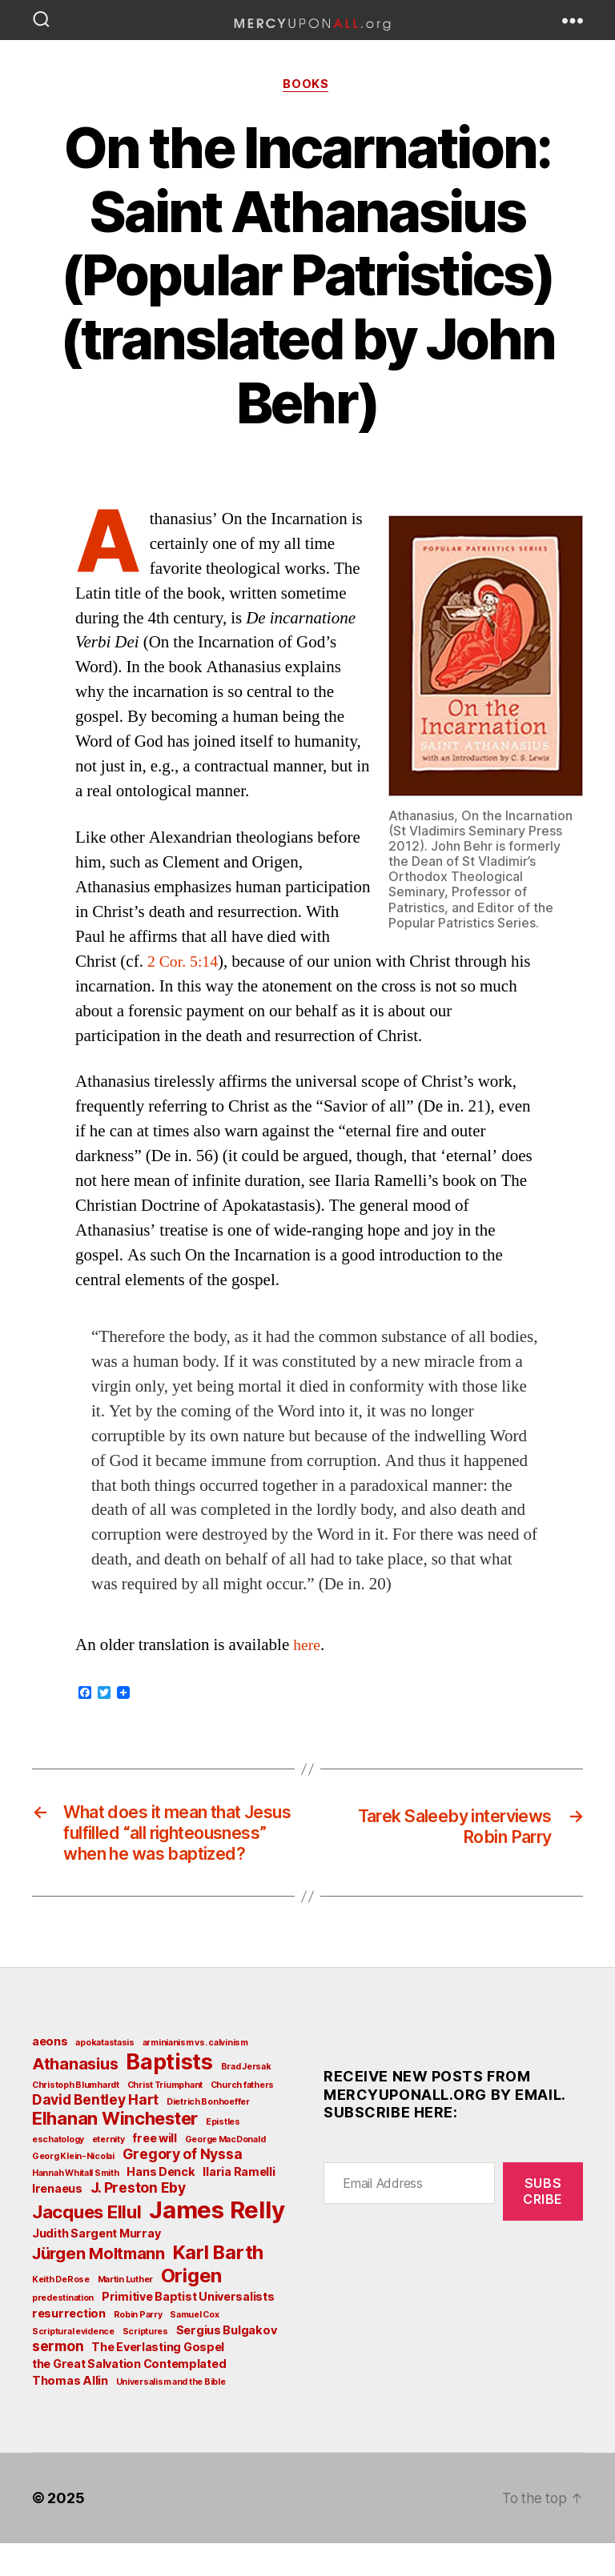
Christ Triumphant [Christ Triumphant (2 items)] (165, 2118)
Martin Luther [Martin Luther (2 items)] (126, 2312)
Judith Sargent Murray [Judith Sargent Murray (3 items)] (96, 2266)
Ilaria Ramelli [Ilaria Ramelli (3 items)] (239, 2204)
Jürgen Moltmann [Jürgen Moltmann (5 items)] (98, 2286)
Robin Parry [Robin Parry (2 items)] (138, 2347)
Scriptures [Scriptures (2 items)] (145, 2364)
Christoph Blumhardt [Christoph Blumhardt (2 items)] (75, 2118)
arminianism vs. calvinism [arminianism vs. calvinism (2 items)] (195, 2075)
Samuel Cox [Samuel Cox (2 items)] (194, 2347)
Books (308, 85)
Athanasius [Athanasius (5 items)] (75, 2096)
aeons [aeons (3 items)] (50, 2074)
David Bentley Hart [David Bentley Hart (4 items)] (95, 2132)
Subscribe (543, 2223)
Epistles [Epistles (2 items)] (223, 2154)
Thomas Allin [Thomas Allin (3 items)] (70, 2413)
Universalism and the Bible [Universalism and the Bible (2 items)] (171, 2415)
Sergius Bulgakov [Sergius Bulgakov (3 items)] (226, 2363)
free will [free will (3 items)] (154, 2170)
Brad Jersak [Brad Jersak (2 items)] (246, 2099)
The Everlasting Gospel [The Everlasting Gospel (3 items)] (157, 2379)
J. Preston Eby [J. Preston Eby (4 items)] (138, 2220)
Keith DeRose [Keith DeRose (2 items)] (61, 2312)
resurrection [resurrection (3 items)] (69, 2346)
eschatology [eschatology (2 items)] (58, 2172)
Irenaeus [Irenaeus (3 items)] (57, 2221)
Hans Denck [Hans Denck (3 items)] (161, 2204)
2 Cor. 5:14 (184, 963)
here (307, 1647)
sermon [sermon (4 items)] (57, 2378)
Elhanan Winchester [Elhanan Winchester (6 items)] (115, 2151)
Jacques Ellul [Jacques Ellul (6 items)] (87, 2244)
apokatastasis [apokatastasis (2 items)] (105, 2075)
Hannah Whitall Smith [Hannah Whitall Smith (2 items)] (75, 2206)
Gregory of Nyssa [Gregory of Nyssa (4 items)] (183, 2186)
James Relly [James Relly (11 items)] (216, 2243)
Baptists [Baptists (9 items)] (169, 2094)
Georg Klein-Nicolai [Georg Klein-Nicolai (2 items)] (73, 2189)
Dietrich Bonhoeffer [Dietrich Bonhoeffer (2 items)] (208, 2134)
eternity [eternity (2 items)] (108, 2172)
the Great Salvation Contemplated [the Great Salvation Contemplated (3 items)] (129, 2396)
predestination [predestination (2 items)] (63, 2331)
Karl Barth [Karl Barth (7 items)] (218, 2285)
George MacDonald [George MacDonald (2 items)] (225, 2172)
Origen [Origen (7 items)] (191, 2308)
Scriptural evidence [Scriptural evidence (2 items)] (73, 2364)
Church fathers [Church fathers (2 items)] (242, 2118)
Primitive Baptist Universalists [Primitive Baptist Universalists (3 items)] (188, 2329)
